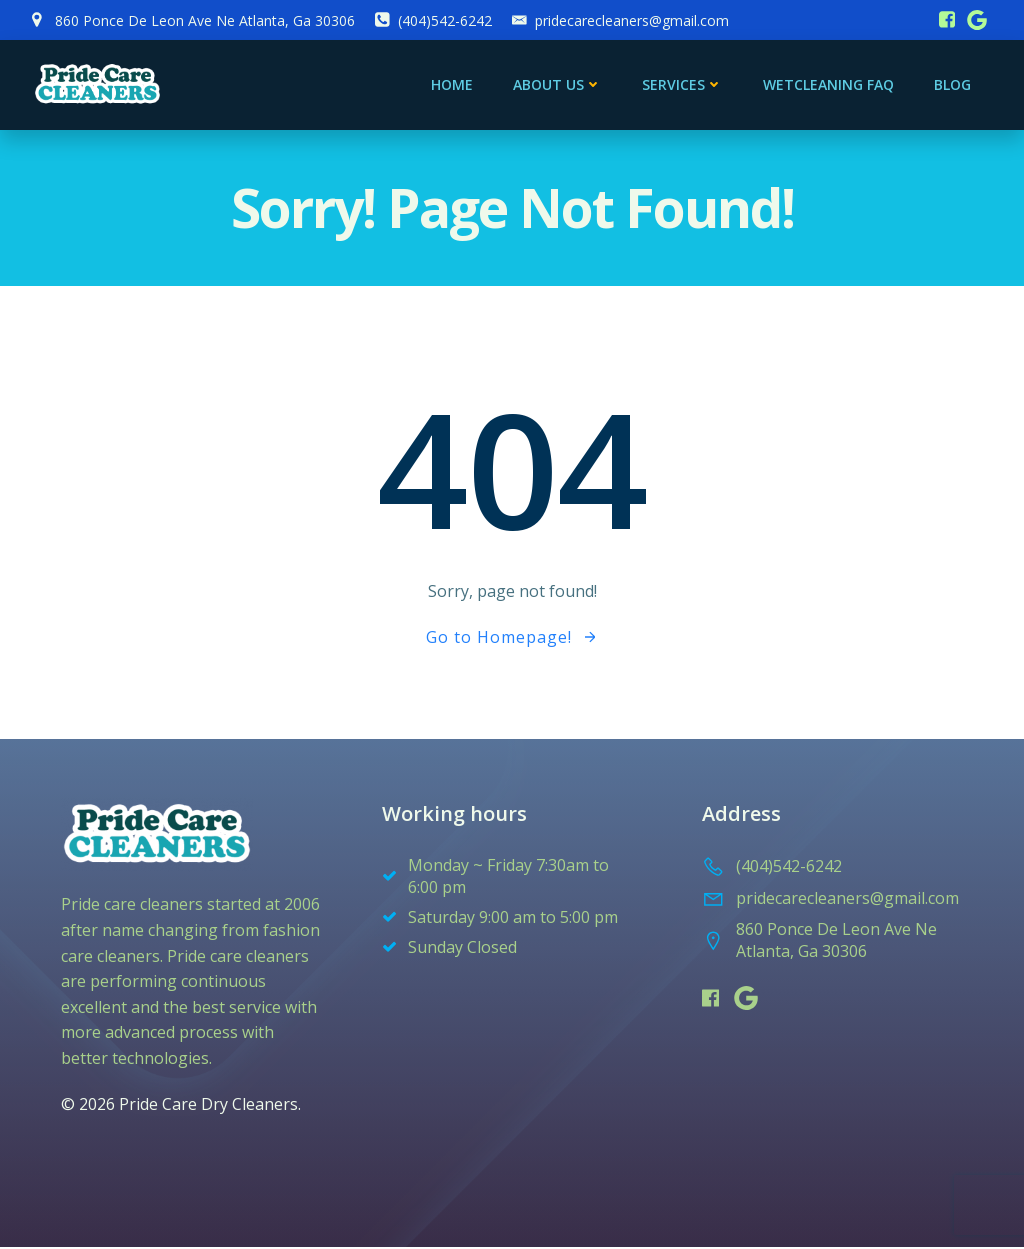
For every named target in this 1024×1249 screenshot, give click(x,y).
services (683, 85)
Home (453, 85)
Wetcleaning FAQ (829, 85)
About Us (558, 85)
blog (953, 85)
